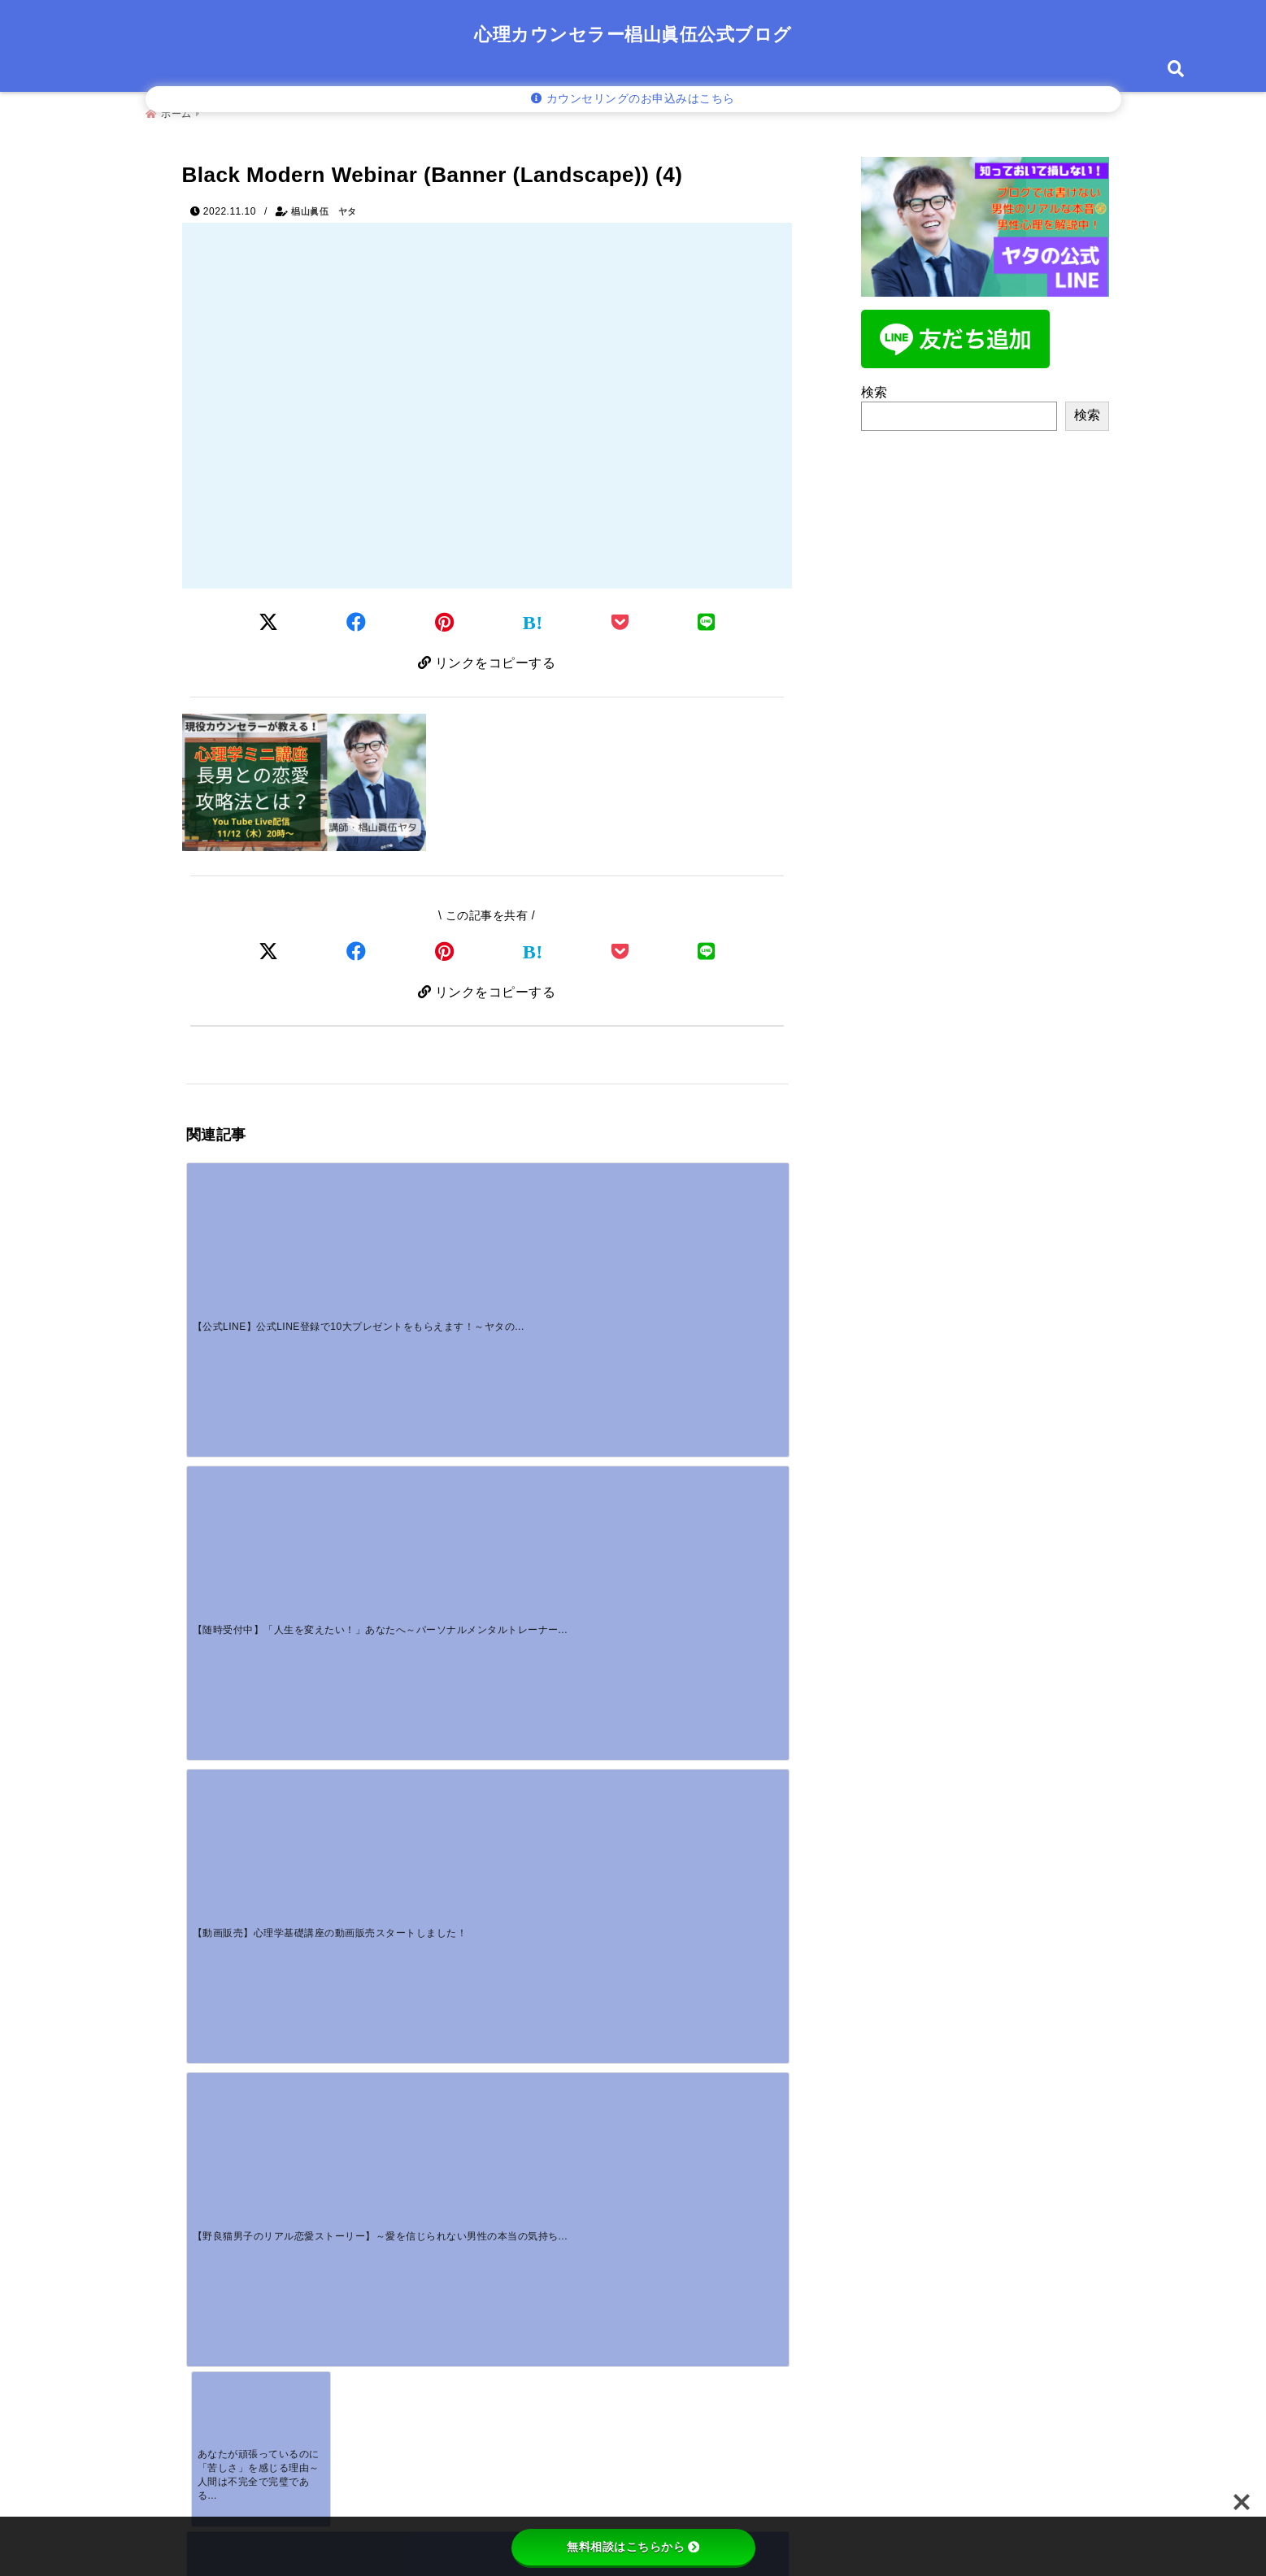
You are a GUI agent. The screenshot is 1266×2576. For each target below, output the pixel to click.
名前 (209, 2207)
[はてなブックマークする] (533, 618)
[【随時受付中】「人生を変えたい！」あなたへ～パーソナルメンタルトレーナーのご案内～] (411, 1231)
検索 (874, 386)
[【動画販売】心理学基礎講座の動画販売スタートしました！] (562, 1231)
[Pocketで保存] (620, 951)
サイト (208, 2315)
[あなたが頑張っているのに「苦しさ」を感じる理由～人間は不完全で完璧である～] (261, 1387)
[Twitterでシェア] (269, 618)
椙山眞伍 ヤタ (324, 205)
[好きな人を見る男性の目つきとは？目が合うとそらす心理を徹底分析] (411, 1800)
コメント (221, 2034)
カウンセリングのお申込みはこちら (633, 99)
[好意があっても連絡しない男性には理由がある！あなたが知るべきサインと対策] (712, 1800)
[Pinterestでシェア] (445, 618)
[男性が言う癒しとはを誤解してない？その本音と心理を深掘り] (261, 1800)
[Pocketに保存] (620, 618)
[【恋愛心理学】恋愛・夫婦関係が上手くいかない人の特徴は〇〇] (712, 1387)
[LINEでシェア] (707, 618)
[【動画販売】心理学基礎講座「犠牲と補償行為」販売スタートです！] (411, 1387)
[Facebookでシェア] (356, 618)
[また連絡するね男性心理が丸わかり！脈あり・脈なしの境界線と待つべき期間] (562, 1800)
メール (215, 2261)
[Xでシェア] (269, 951)
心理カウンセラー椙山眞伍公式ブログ (633, 34)
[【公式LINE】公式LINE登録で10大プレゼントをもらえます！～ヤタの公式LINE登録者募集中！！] (261, 1231)
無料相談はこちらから (633, 2546)
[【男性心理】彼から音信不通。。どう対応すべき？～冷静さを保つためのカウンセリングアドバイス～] (562, 1387)
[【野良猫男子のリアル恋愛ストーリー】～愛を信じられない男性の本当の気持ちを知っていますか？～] (712, 1231)
